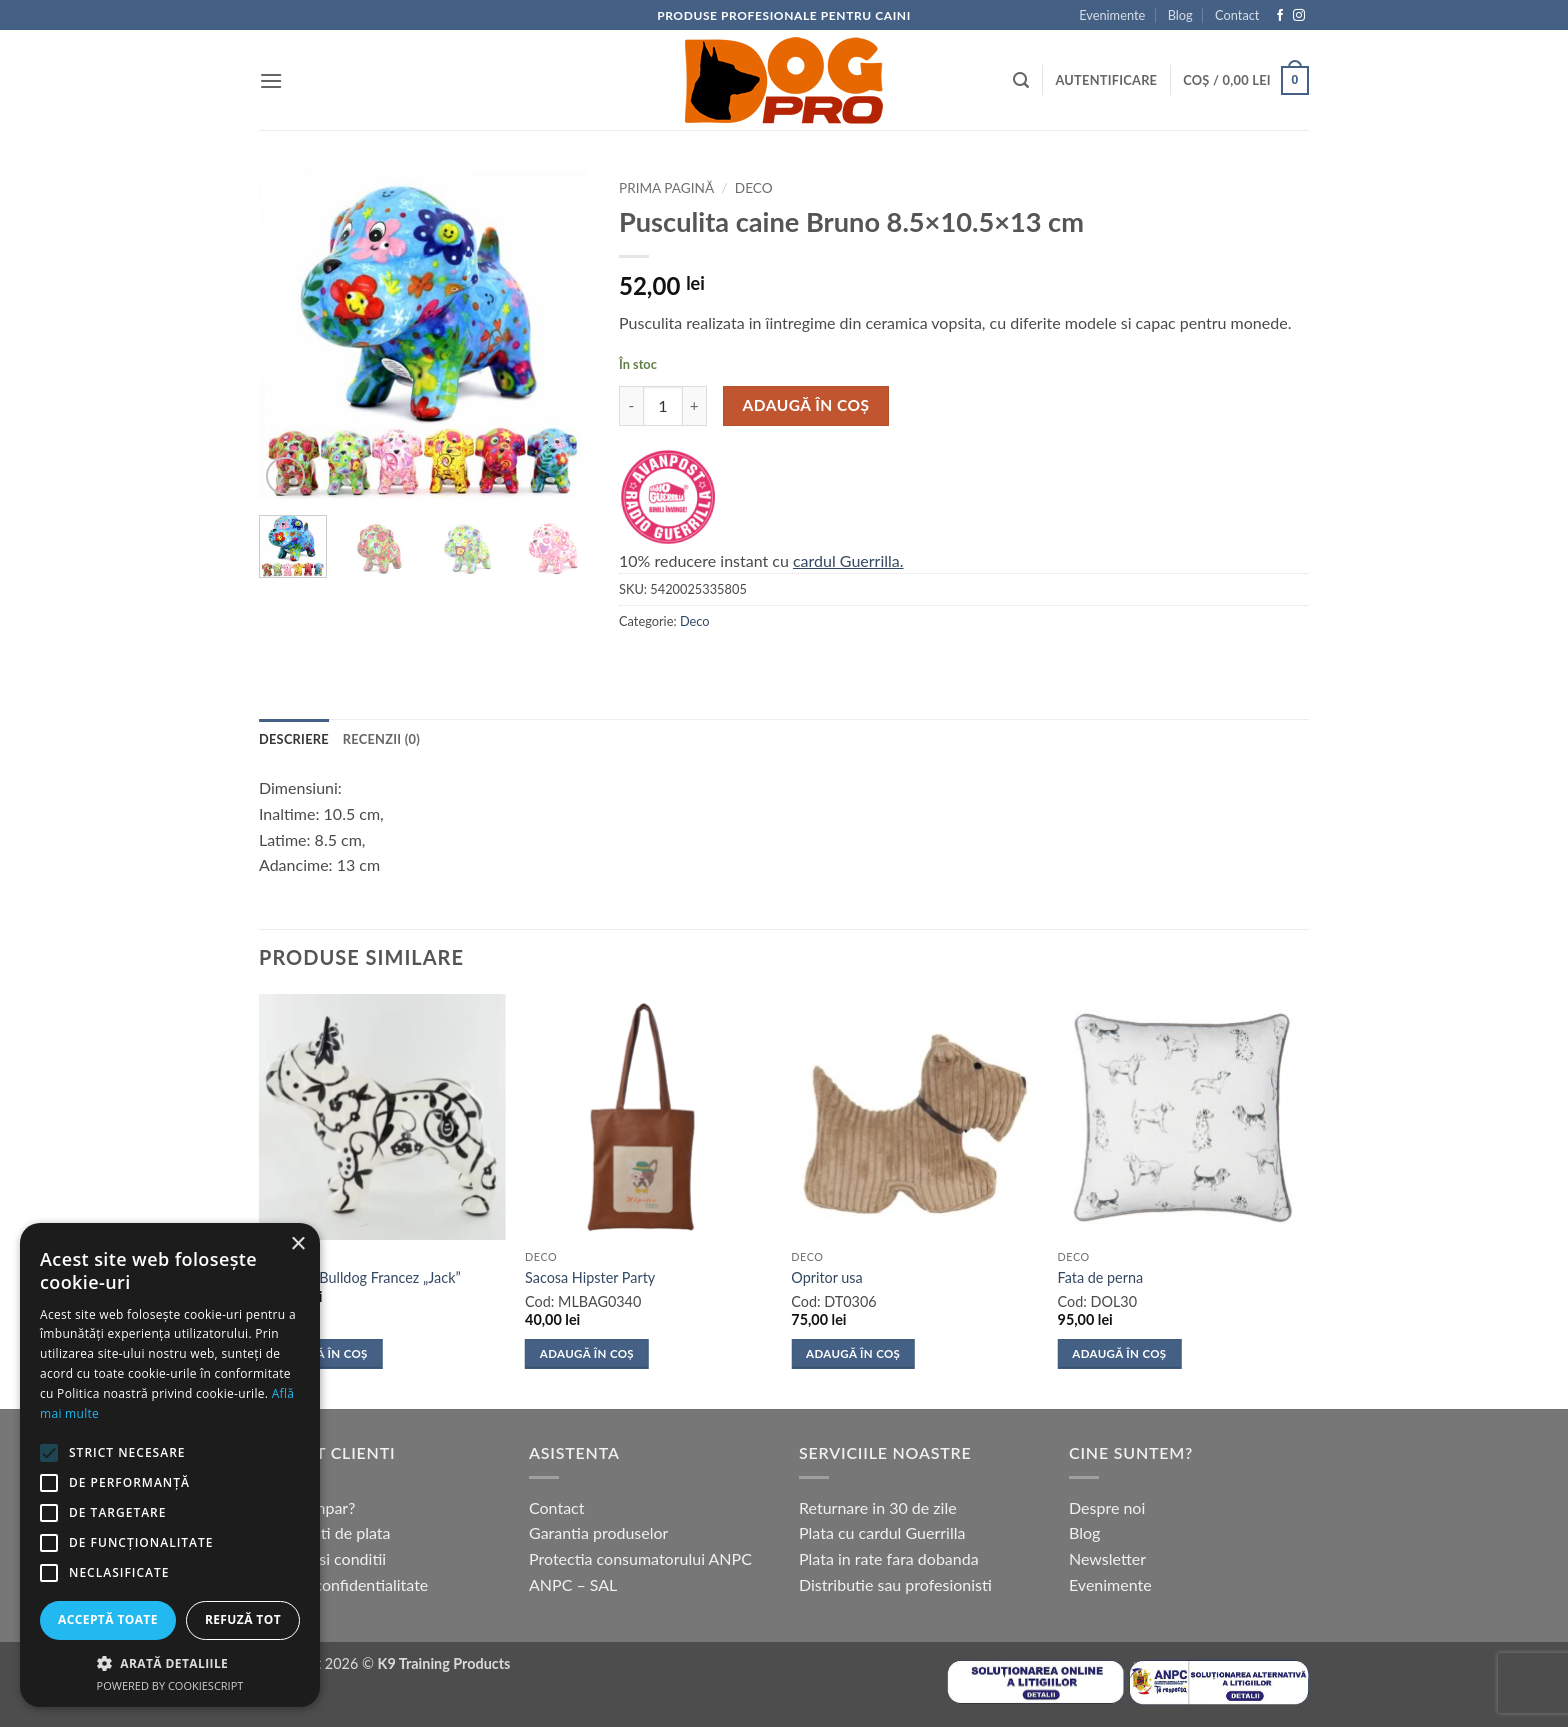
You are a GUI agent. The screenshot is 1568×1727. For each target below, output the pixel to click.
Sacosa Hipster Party (590, 1277)
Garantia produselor (598, 1532)
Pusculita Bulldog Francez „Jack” (360, 1277)
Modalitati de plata (325, 1532)
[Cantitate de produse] (663, 406)
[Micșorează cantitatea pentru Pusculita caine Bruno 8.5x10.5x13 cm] (631, 406)
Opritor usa (826, 1277)
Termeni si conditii (322, 1558)
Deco (754, 188)
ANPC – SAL (573, 1584)
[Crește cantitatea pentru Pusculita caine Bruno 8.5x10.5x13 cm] (695, 406)
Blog (1180, 15)
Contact (1237, 15)
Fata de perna (1101, 1277)
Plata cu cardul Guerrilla (882, 1532)
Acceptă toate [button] (108, 1619)
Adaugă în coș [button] (321, 1353)
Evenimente (1112, 15)
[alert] (170, 1465)
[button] (271, 80)
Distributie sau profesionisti (895, 1584)
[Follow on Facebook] (1280, 16)
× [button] (297, 1244)
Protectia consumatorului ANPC (640, 1558)
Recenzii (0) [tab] (381, 739)
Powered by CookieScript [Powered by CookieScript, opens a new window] (170, 1685)
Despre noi (1107, 1507)
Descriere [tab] (294, 739)
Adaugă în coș (806, 405)
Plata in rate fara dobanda (889, 1558)
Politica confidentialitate (343, 1584)
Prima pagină (666, 188)
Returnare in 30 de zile (878, 1507)
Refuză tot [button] (243, 1619)
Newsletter (1107, 1558)
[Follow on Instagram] (1299, 16)
